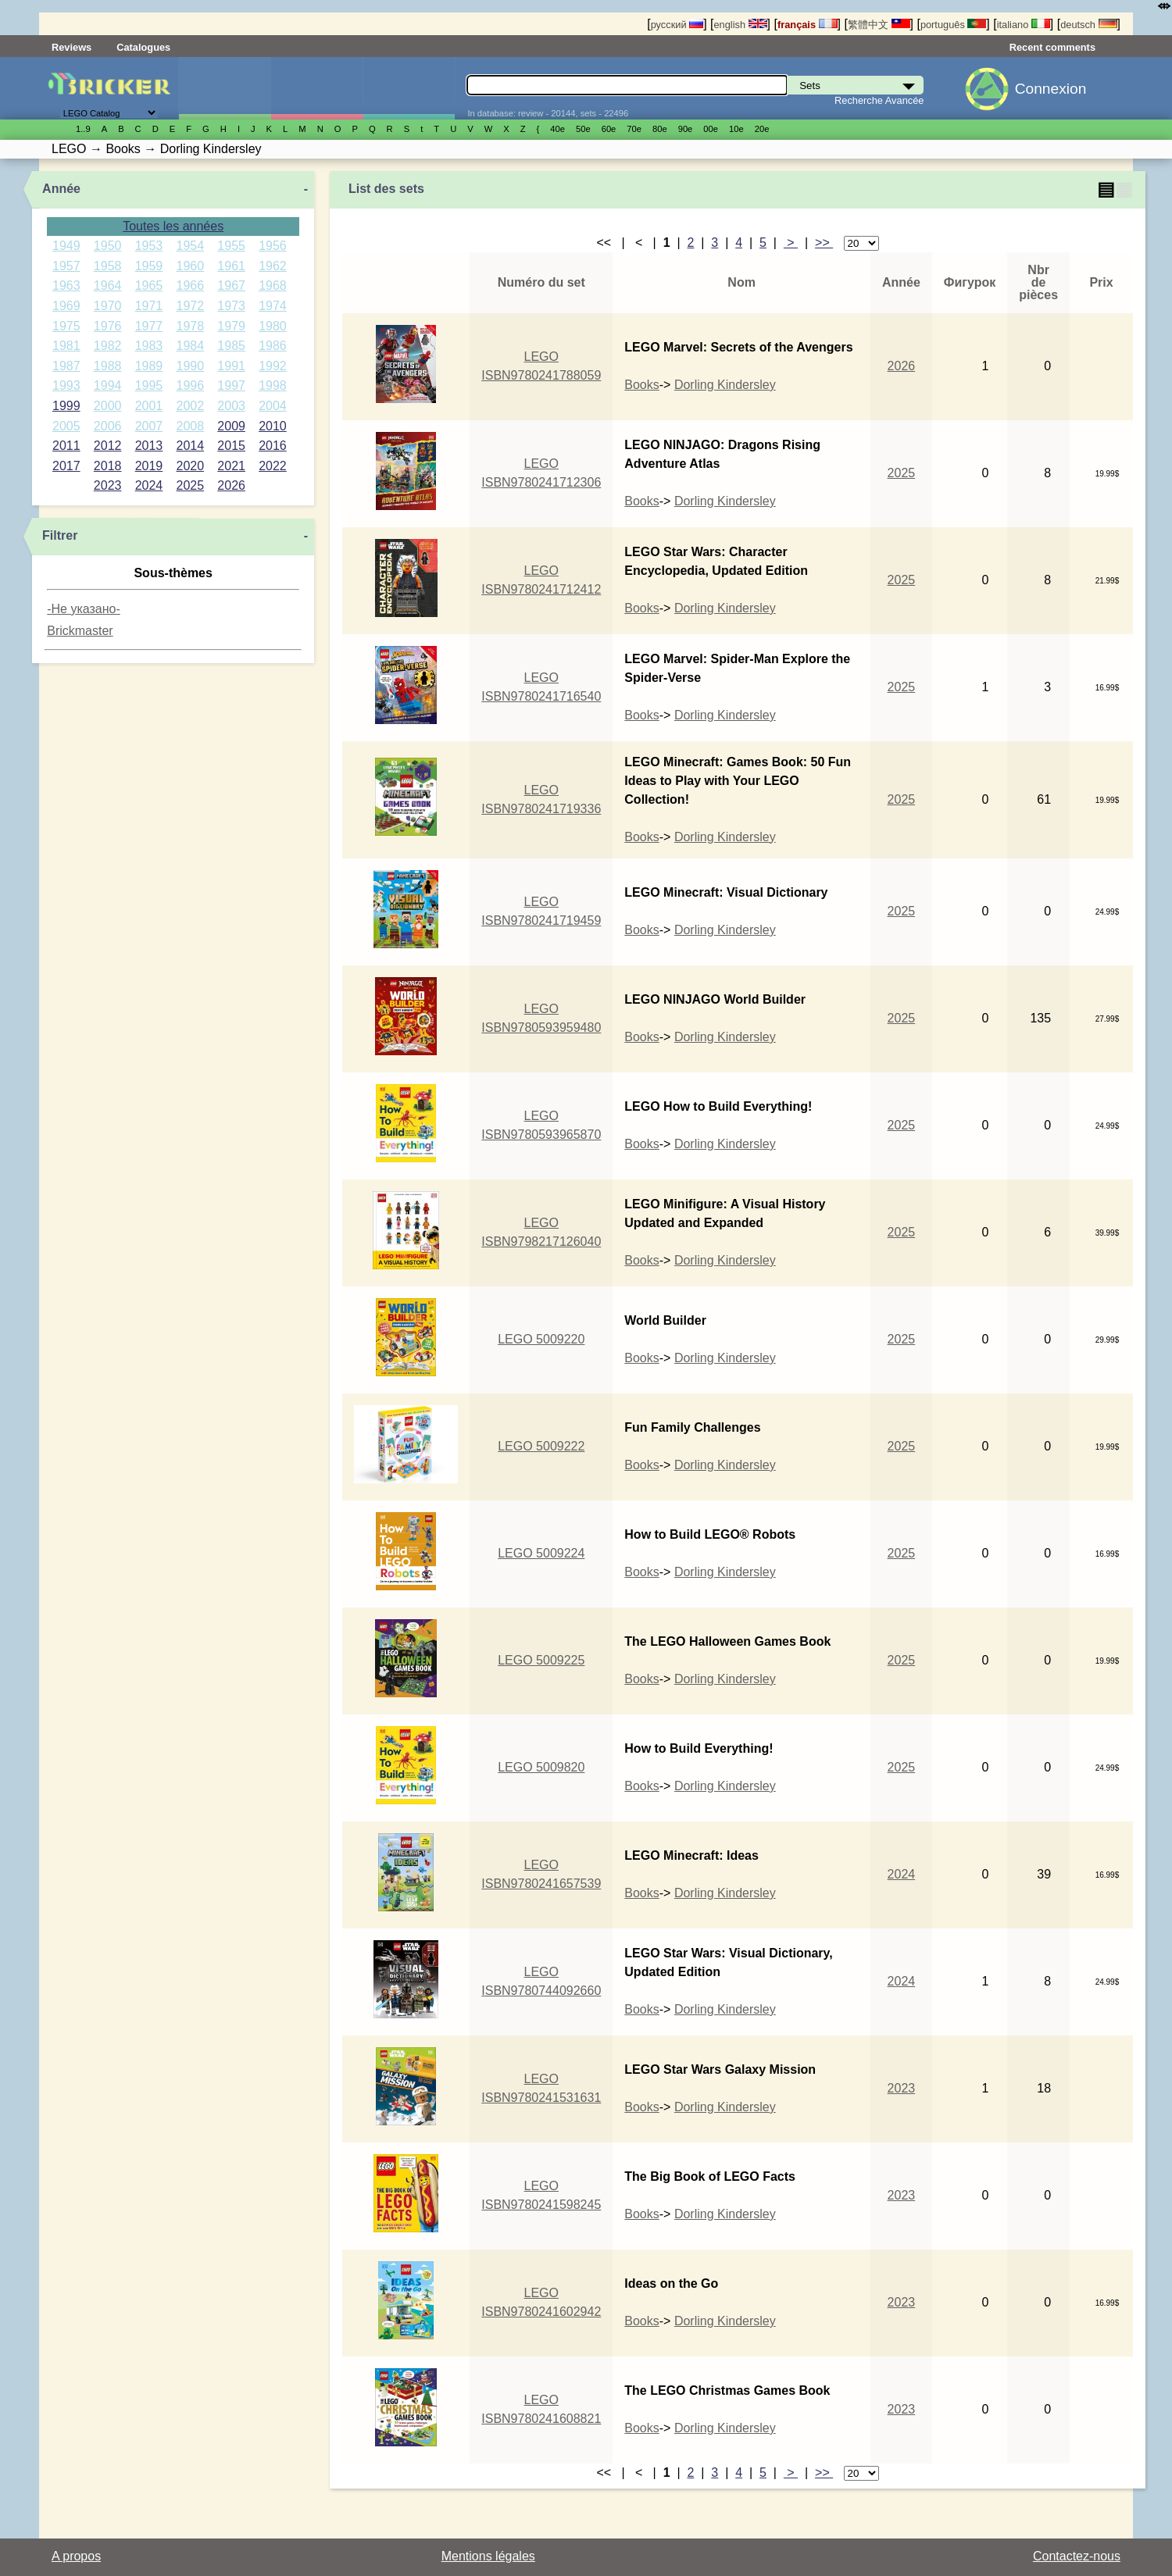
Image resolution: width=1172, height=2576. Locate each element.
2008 (191, 426)
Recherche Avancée (879, 100)
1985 (231, 345)
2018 (108, 466)
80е (659, 129)
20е (762, 129)
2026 (231, 485)
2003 (231, 405)
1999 (66, 405)
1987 (66, 366)
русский (677, 24)
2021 (231, 466)
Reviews (71, 47)
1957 (66, 266)
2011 (66, 445)
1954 (191, 245)
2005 (66, 426)
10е (736, 129)
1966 (191, 285)
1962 (273, 266)
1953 (149, 245)
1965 (149, 285)
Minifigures (317, 88)
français (807, 24)
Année (61, 188)
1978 (191, 326)
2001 (149, 405)
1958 (108, 266)
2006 (108, 426)
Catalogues (143, 47)
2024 (149, 485)
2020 (191, 466)
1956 (273, 245)
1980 (273, 326)
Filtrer (59, 535)
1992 (273, 366)
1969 (66, 305)
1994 (108, 385)
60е (609, 129)
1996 (191, 385)
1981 (66, 345)
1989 (149, 366)
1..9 (83, 129)
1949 (66, 245)
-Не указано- (83, 608)
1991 (231, 366)
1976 (108, 326)
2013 (149, 445)
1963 (66, 285)
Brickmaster (80, 630)
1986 (273, 345)
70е (634, 129)
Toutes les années (173, 226)
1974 (273, 305)
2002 (191, 405)
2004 (273, 405)
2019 (149, 466)
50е (583, 129)
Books (641, 384)
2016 (273, 445)
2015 (231, 445)
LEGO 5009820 (541, 1767)
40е (557, 129)
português (953, 24)
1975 (66, 326)
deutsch (1088, 24)
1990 (191, 366)
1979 (231, 326)
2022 (273, 466)
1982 (108, 345)
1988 (108, 366)
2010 (273, 426)
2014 (191, 445)
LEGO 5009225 (541, 1660)
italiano (1023, 24)
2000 (108, 405)
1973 (231, 305)
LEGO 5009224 (541, 1553)
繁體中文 (879, 24)
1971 (149, 305)
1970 (108, 305)
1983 (149, 345)
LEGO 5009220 (541, 1339)
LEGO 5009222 (541, 1446)
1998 (273, 385)
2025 (191, 485)
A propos (76, 2556)
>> (824, 242)
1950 (108, 245)
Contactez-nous (1076, 2556)
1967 (231, 285)
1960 (191, 266)
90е (685, 129)
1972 (191, 305)
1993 (66, 385)
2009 (231, 426)
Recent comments (1052, 47)
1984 (191, 345)
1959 (149, 266)
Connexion (1051, 88)
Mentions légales (488, 2556)
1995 (149, 385)
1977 (149, 326)
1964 (108, 285)
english (739, 24)
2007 (149, 426)
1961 (231, 266)
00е (710, 129)
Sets (224, 88)
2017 (66, 466)
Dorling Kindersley (725, 384)
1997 (231, 385)
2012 (108, 445)
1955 (231, 245)
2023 (108, 485)
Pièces (409, 88)
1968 (273, 285)
